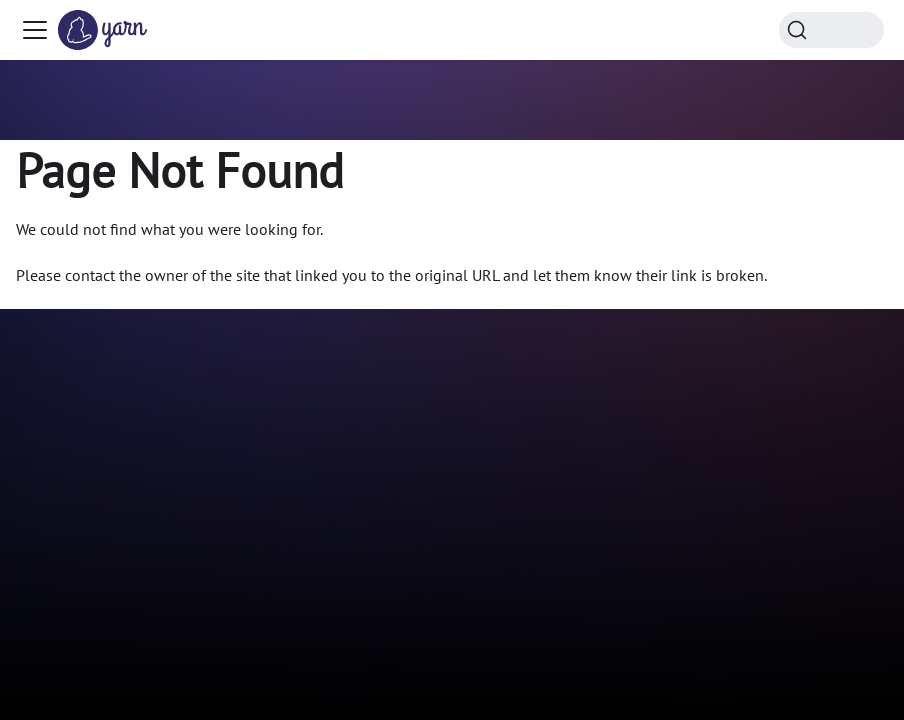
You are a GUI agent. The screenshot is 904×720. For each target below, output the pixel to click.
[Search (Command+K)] (831, 30)
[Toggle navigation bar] (35, 30)
